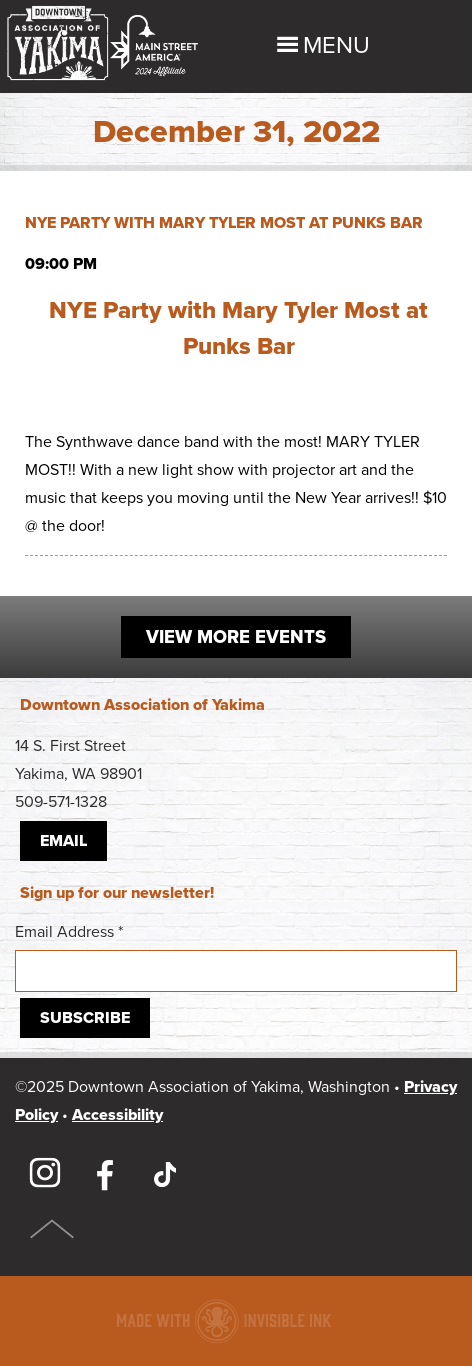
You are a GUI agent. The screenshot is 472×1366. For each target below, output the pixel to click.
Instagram (45, 1174)
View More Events (236, 637)
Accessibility (117, 1115)
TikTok (165, 1174)
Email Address (236, 957)
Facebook (105, 1174)
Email (63, 841)
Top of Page (52, 1229)
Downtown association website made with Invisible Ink (223, 1321)
